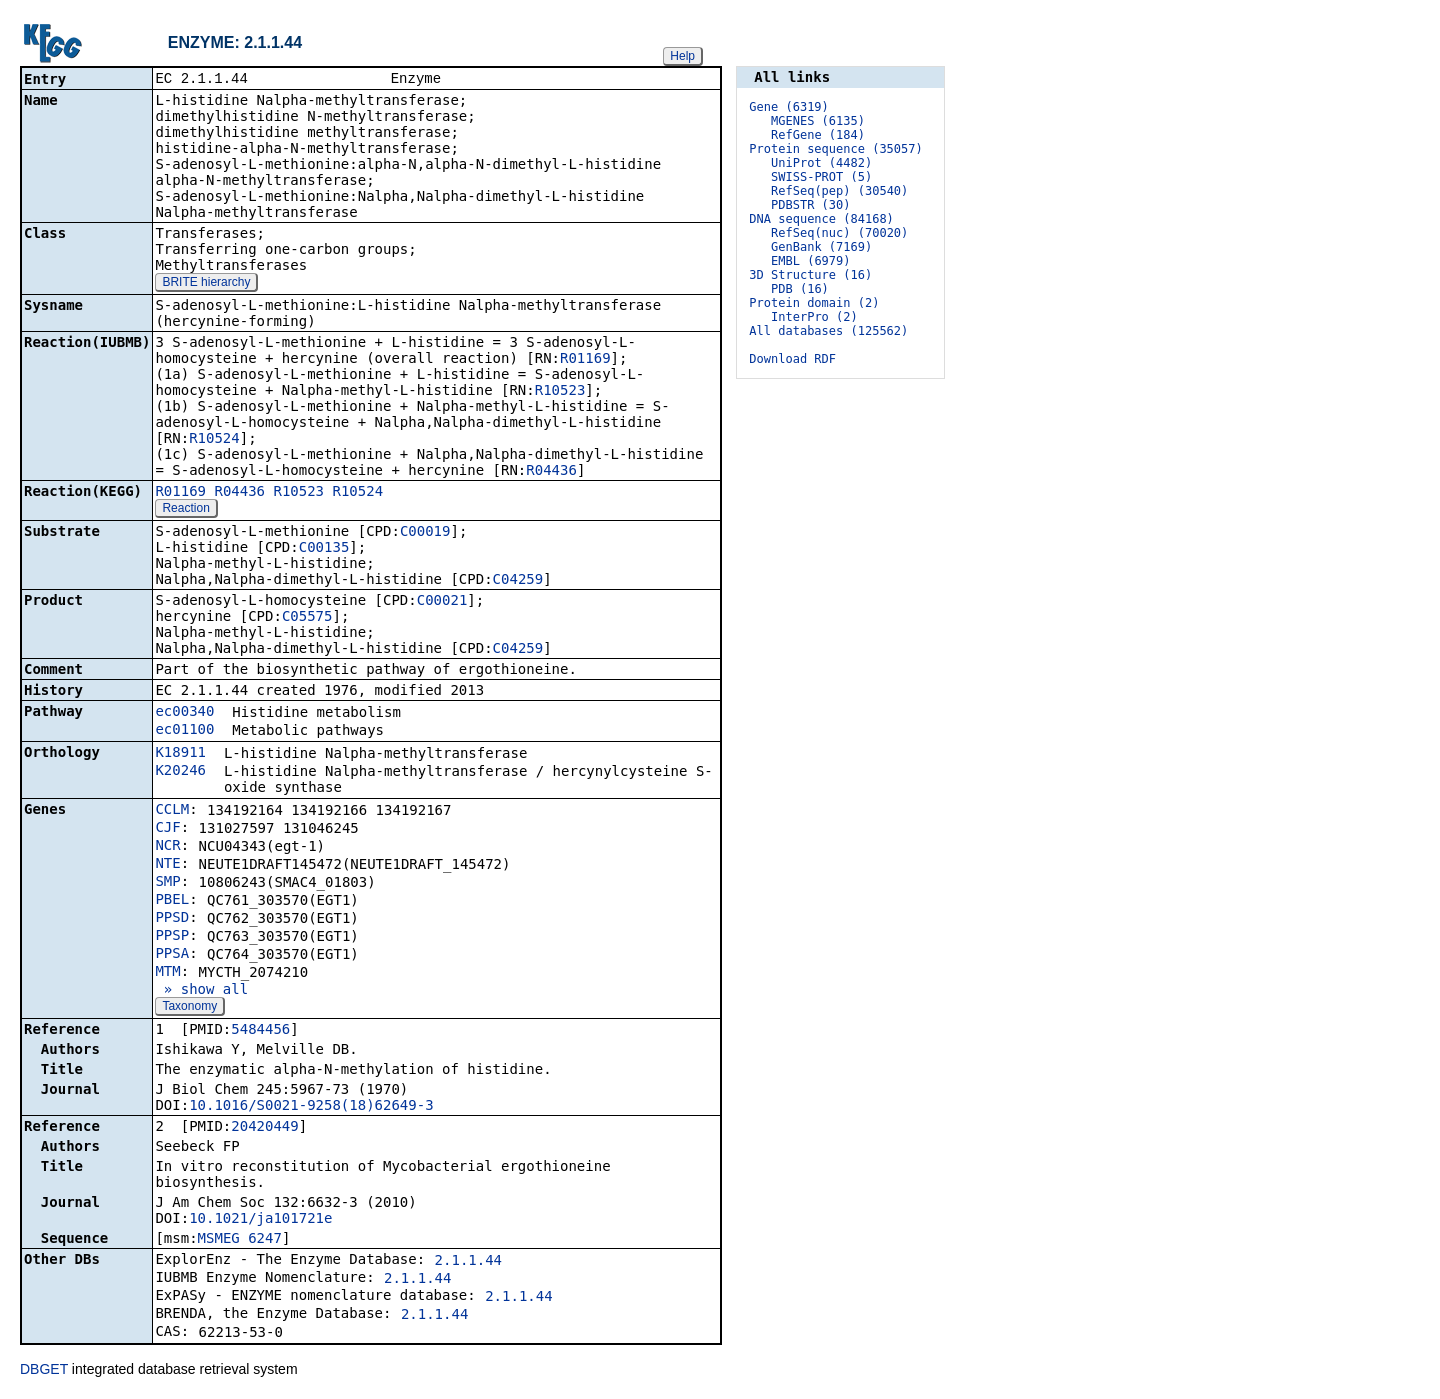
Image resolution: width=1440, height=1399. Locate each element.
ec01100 (184, 731)
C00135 (324, 549)
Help (682, 56)
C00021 (442, 602)
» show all (201, 991)
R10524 (214, 440)
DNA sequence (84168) (821, 219)
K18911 (180, 754)
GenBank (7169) (821, 247)
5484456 (260, 1031)
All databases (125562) (828, 331)
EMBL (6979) (810, 261)
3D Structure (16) (810, 275)
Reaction (185, 510)
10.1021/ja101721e (260, 1220)
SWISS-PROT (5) (821, 177)
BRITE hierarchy (206, 284)
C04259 (518, 581)
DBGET (44, 1371)
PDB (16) (800, 289)
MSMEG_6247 (240, 1240)
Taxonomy (189, 1008)
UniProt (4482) (821, 163)
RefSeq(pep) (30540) (839, 191)
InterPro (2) (814, 317)
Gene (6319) (788, 107)
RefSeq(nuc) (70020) (839, 233)
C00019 (425, 533)
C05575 (307, 618)
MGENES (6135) (818, 121)
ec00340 (184, 713)
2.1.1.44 (468, 1262)
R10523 (560, 392)
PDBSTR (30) (810, 205)
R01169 (585, 360)
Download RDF (792, 359)
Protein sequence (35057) (835, 149)
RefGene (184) (818, 135)
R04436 (551, 472)
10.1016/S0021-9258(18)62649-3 (311, 1107)
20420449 (264, 1128)
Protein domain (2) (814, 303)
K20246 (180, 772)
